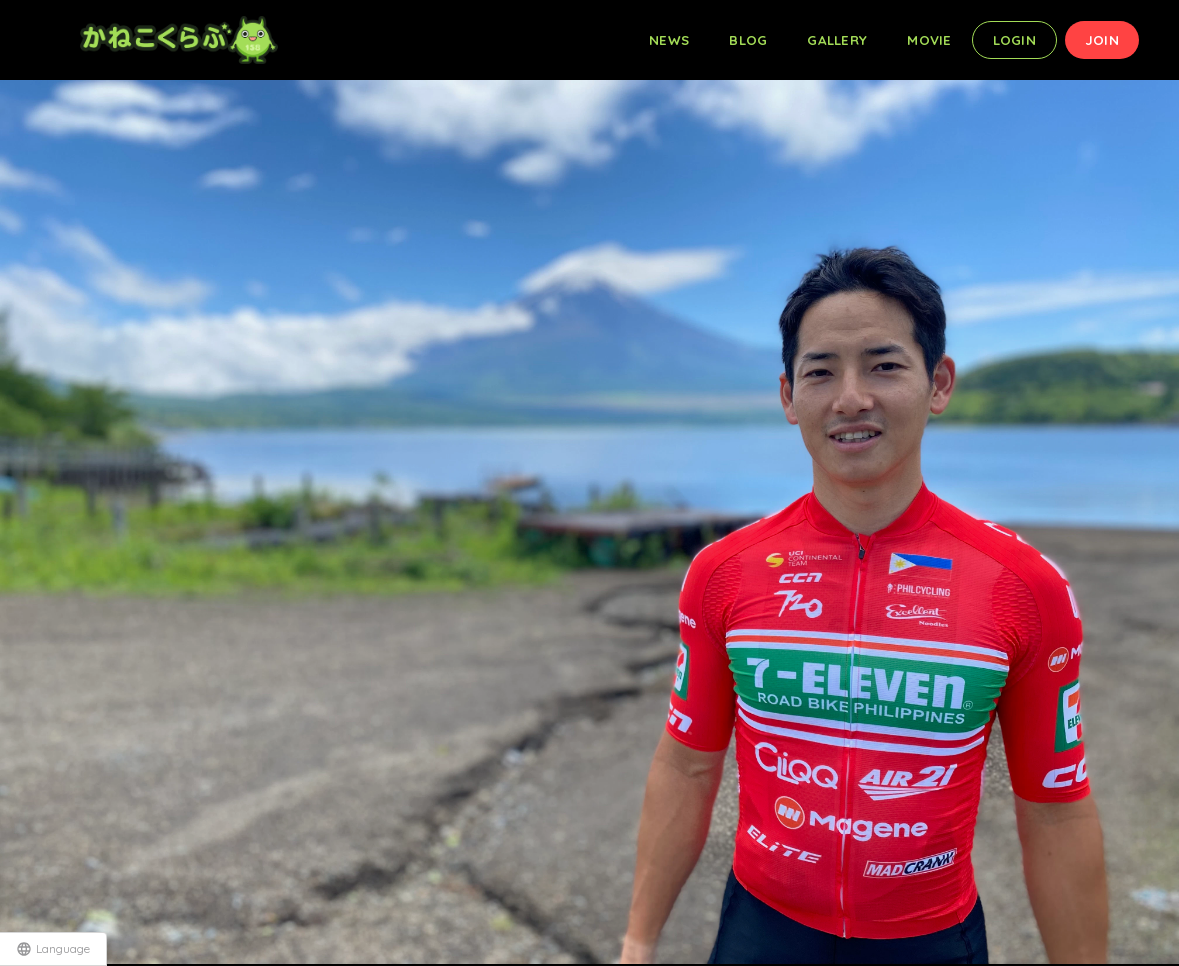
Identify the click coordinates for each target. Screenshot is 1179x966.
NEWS (669, 40)
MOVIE (929, 40)
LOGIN (1014, 40)
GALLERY (837, 40)
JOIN (1102, 40)
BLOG (748, 40)
